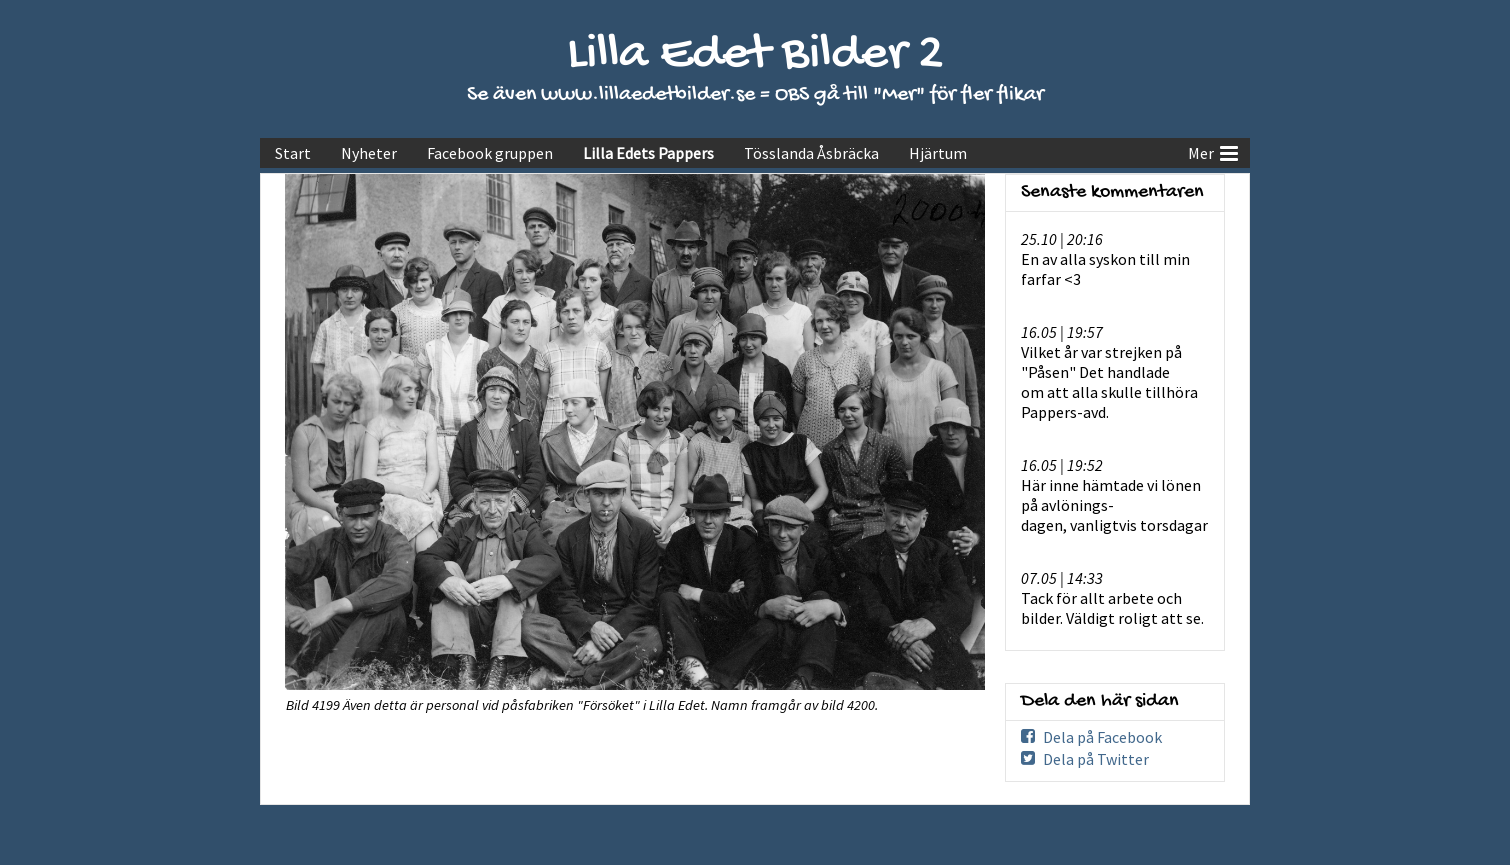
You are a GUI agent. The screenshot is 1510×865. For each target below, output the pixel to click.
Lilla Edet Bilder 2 (755, 55)
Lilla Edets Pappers (648, 153)
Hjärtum (938, 153)
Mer (1213, 151)
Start (293, 153)
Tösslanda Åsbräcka (811, 153)
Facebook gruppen (490, 153)
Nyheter (369, 153)
